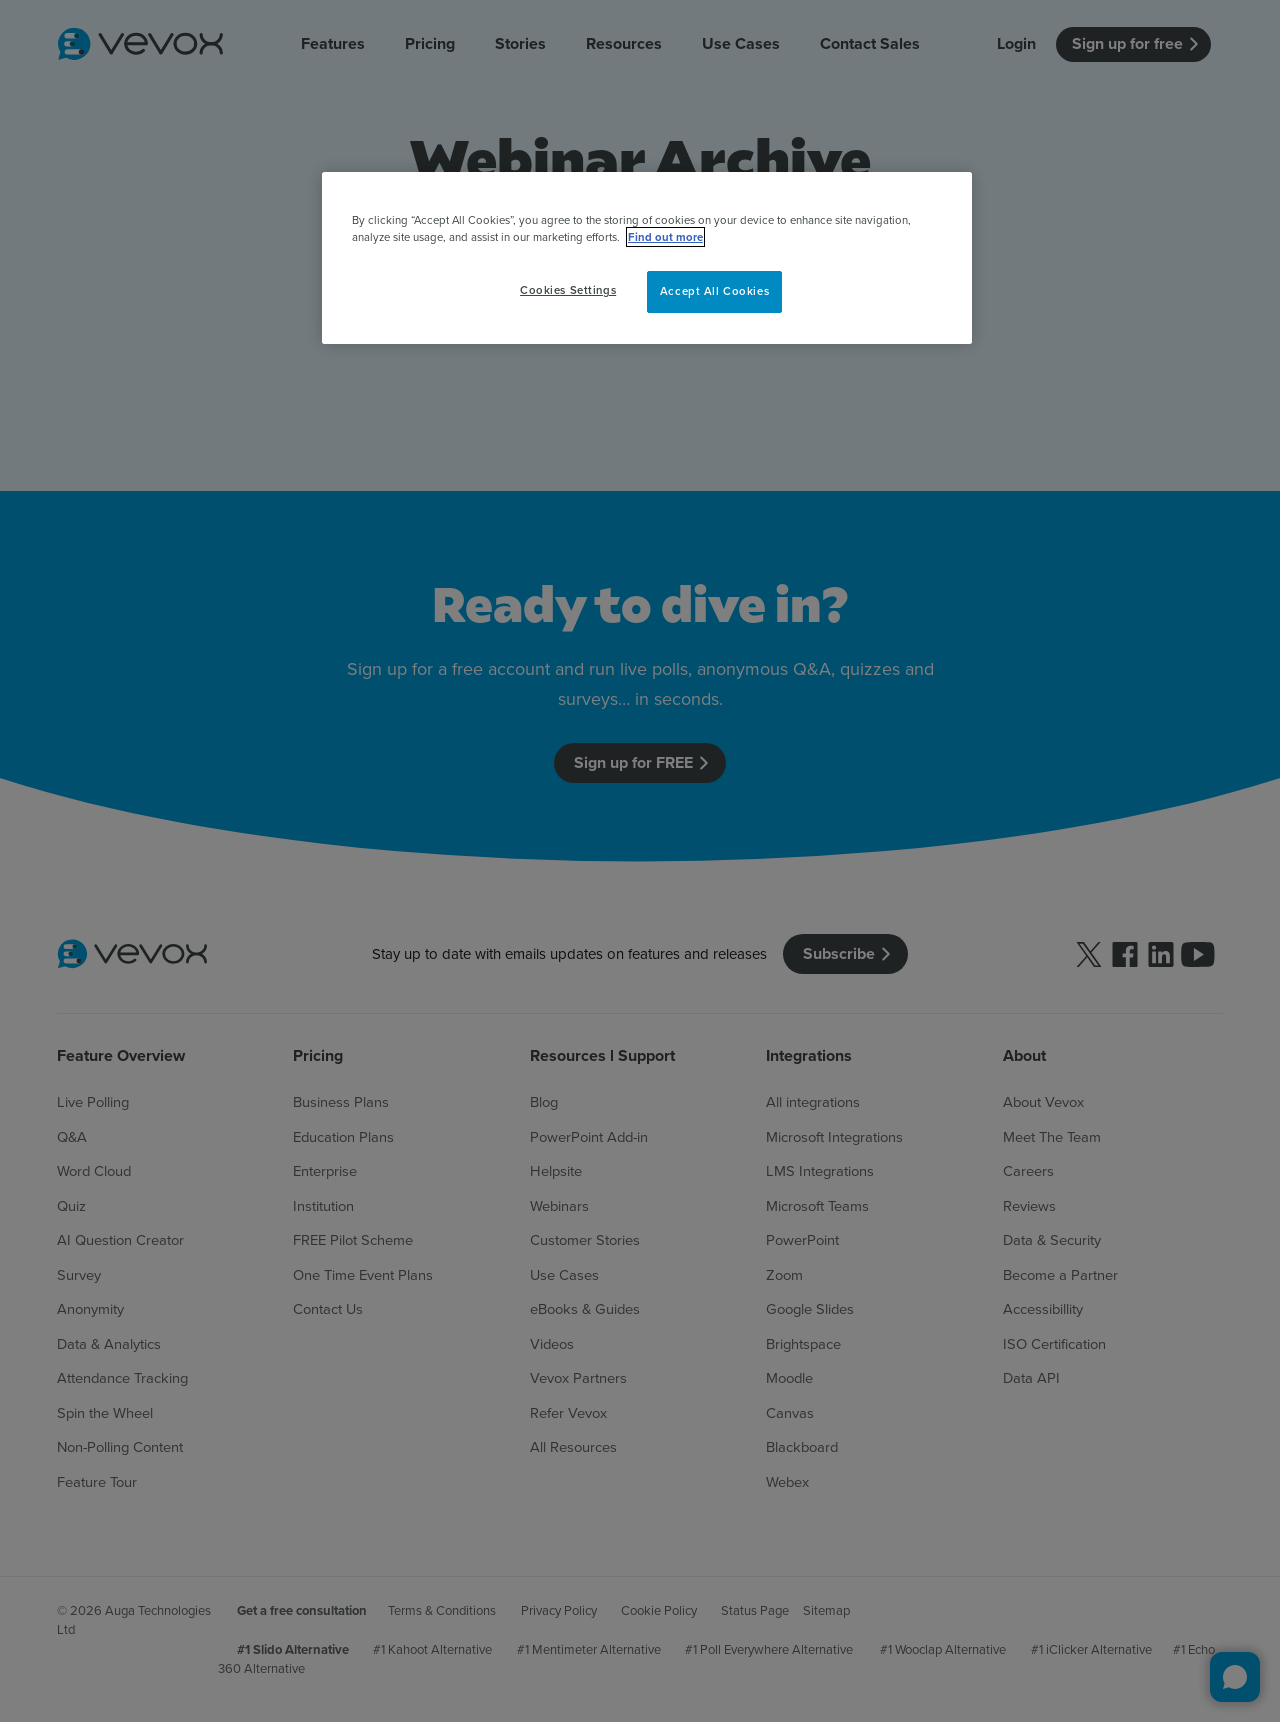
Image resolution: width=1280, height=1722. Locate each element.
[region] (647, 258)
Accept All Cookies (714, 291)
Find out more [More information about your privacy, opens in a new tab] (665, 237)
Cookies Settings (568, 290)
